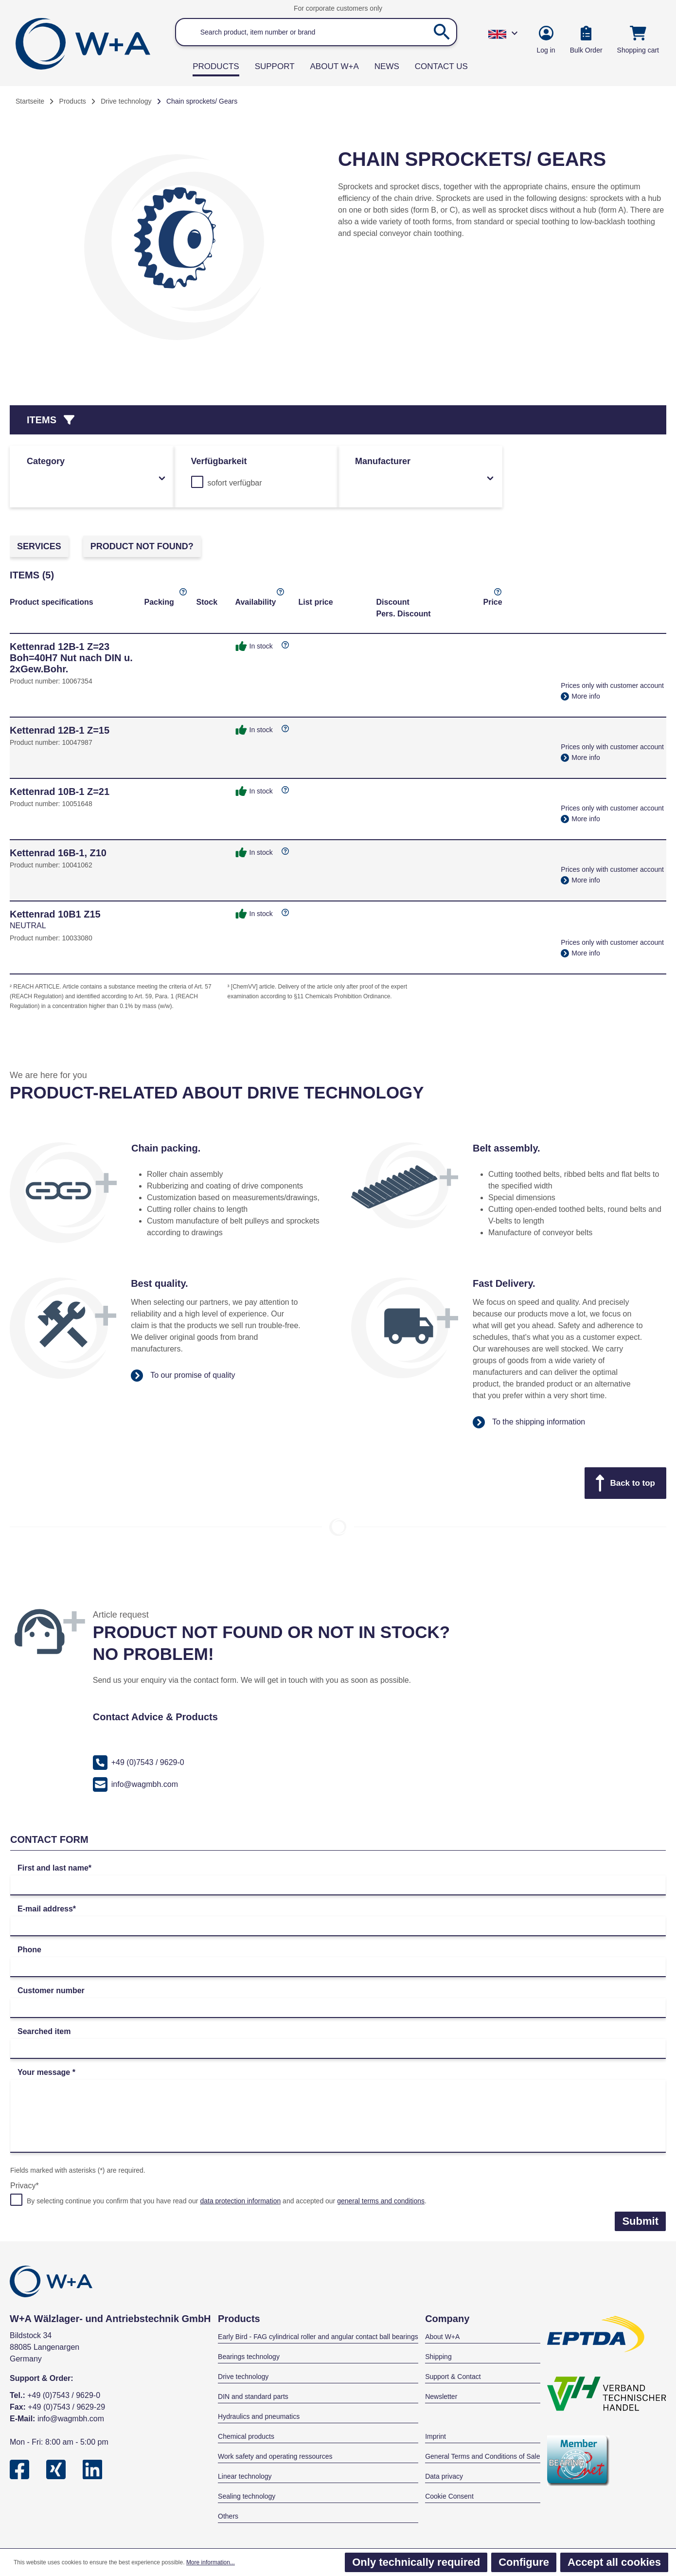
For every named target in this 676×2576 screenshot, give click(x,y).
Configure (523, 2562)
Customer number (51, 1990)
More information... (210, 2562)
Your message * (46, 2072)
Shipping (438, 2356)
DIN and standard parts (253, 2396)
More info (580, 696)
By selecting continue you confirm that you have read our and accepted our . (227, 2201)
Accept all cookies (614, 2562)
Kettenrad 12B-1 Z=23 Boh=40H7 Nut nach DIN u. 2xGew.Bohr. (71, 657)
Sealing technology (246, 2496)
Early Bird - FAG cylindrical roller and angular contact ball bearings (318, 2337)
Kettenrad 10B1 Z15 (55, 914)
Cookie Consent (449, 2496)
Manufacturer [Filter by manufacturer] (425, 469)
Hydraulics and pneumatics (259, 2416)
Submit (640, 2221)
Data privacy (444, 2476)
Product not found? (142, 546)
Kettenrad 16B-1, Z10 (58, 852)
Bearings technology (249, 2356)
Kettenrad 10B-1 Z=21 (59, 791)
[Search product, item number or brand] (316, 32)
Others (228, 2516)
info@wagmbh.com (135, 1784)
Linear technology (245, 2476)
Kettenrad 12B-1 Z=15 (59, 730)
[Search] (442, 32)
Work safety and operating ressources (275, 2456)
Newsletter (441, 2396)
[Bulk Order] (586, 41)
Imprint (435, 2436)
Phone (29, 1950)
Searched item (44, 2031)
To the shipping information (529, 1422)
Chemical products (246, 2436)
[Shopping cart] (638, 41)
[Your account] (546, 41)
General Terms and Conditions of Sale (482, 2456)
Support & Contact (452, 2376)
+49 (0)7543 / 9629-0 (138, 1762)
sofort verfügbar (235, 483)
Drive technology (243, 2376)
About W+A (442, 2337)
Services (39, 546)
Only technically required (416, 2562)
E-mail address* (47, 1909)
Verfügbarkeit (219, 461)
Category (97, 469)
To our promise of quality (183, 1375)
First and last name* (54, 1868)
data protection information (240, 2201)
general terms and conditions (381, 2201)
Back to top (625, 1483)
